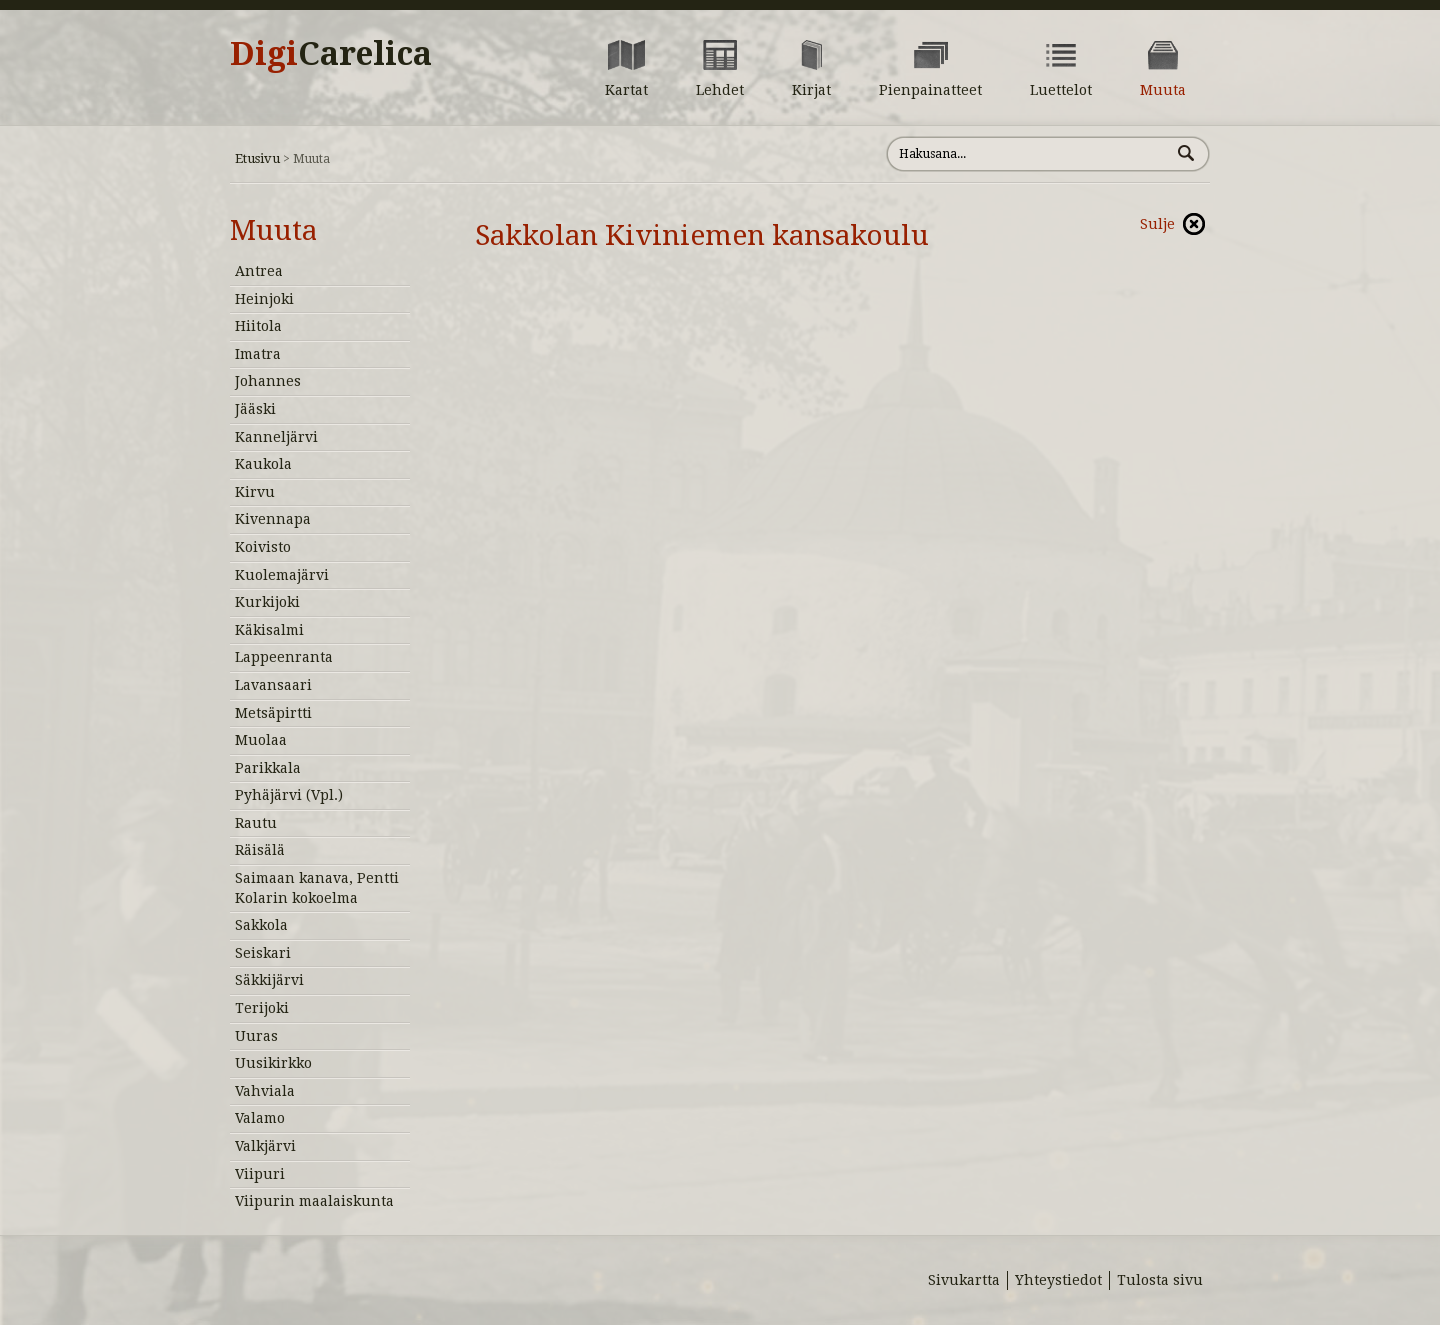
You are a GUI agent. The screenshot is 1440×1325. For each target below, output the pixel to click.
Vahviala (265, 1091)
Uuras (256, 1036)
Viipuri (260, 1174)
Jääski (255, 409)
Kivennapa (273, 519)
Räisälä (260, 850)
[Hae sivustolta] (1028, 154)
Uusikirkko (273, 1063)
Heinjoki (264, 299)
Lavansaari (273, 685)
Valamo (260, 1118)
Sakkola (261, 925)
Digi (331, 54)
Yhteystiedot (1058, 1280)
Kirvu (255, 492)
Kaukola (263, 464)
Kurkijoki (267, 602)
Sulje (1157, 224)
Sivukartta (964, 1280)
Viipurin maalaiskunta (314, 1201)
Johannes (268, 381)
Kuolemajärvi (282, 575)
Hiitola (258, 326)
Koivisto (263, 547)
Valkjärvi (265, 1146)
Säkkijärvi (269, 980)
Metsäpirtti (273, 713)
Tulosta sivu (1160, 1280)
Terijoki (262, 1008)
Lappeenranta (284, 657)
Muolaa (261, 740)
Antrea (259, 271)
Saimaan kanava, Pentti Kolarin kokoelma (317, 888)
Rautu (256, 823)
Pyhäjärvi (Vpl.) (289, 795)
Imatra (258, 354)
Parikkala (268, 768)
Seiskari (263, 953)
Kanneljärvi (276, 437)
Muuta (273, 230)
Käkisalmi (269, 630)
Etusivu (257, 158)
